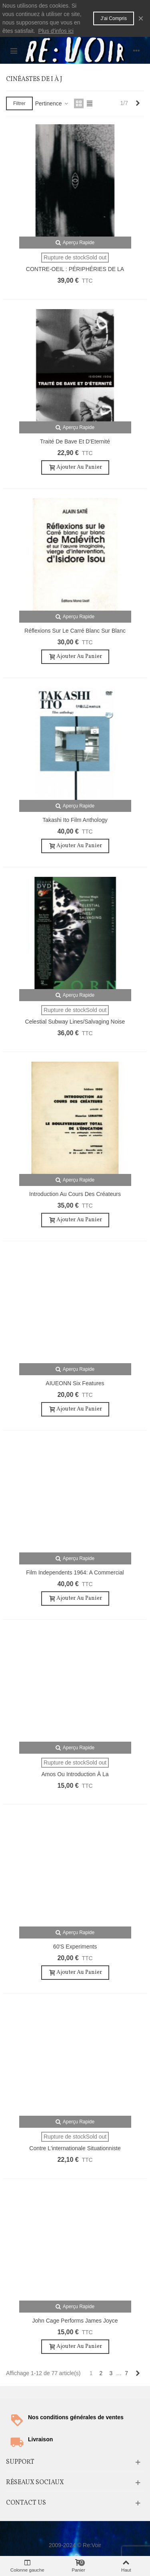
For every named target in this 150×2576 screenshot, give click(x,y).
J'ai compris (113, 18)
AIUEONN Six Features (75, 1383)
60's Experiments (75, 1946)
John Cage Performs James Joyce (75, 2320)
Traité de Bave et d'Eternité (75, 441)
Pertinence (52, 103)
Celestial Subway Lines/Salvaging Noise (75, 1021)
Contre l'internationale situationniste (74, 2148)
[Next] (137, 103)
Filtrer (19, 103)
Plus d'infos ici (56, 31)
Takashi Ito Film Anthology (75, 820)
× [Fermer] (141, 18)
